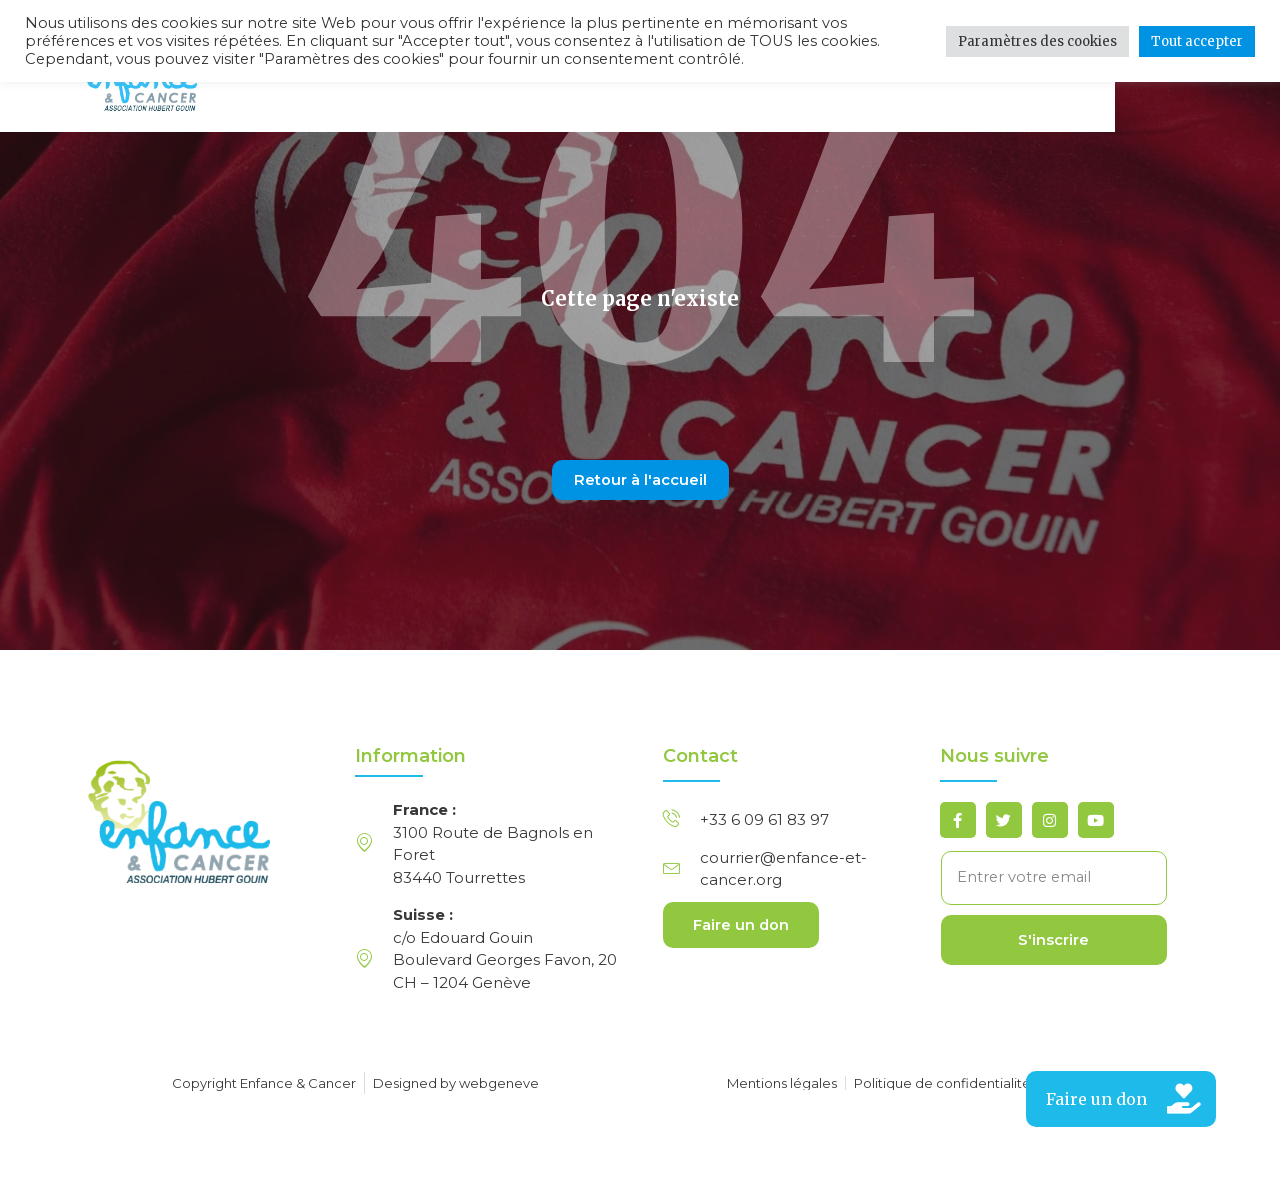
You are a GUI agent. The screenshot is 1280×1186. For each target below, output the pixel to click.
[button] (1121, 1099)
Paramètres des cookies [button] (1037, 41)
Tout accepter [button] (1197, 41)
